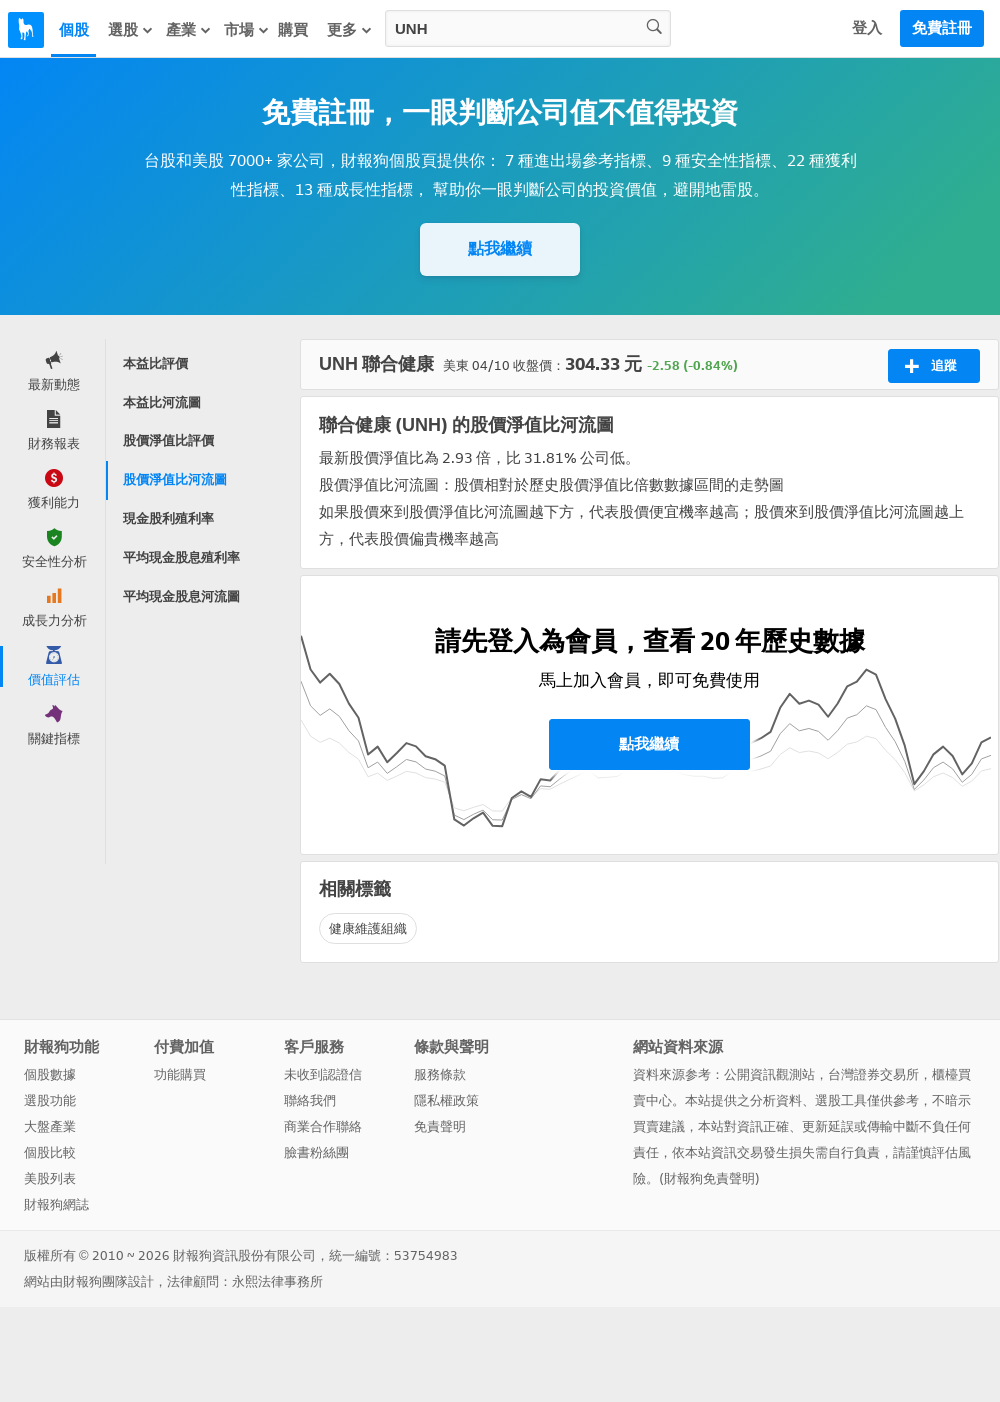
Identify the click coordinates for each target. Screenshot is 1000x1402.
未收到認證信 (323, 1074)
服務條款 (440, 1074)
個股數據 (50, 1074)
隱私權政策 (446, 1100)
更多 (350, 30)
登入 (867, 28)
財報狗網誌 (56, 1204)
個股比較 (50, 1152)
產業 (189, 30)
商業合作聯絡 (323, 1126)
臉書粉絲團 (316, 1152)
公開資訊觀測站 (769, 1074)
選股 (131, 30)
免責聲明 (440, 1126)
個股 (74, 30)
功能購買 (180, 1074)
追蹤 (930, 366)
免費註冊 (942, 28)
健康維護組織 (368, 928)
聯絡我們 (310, 1100)
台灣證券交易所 (873, 1074)
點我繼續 (500, 248)
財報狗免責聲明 (709, 1178)
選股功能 (50, 1100)
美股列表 (50, 1178)
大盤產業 (50, 1126)
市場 (247, 30)
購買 (293, 30)
